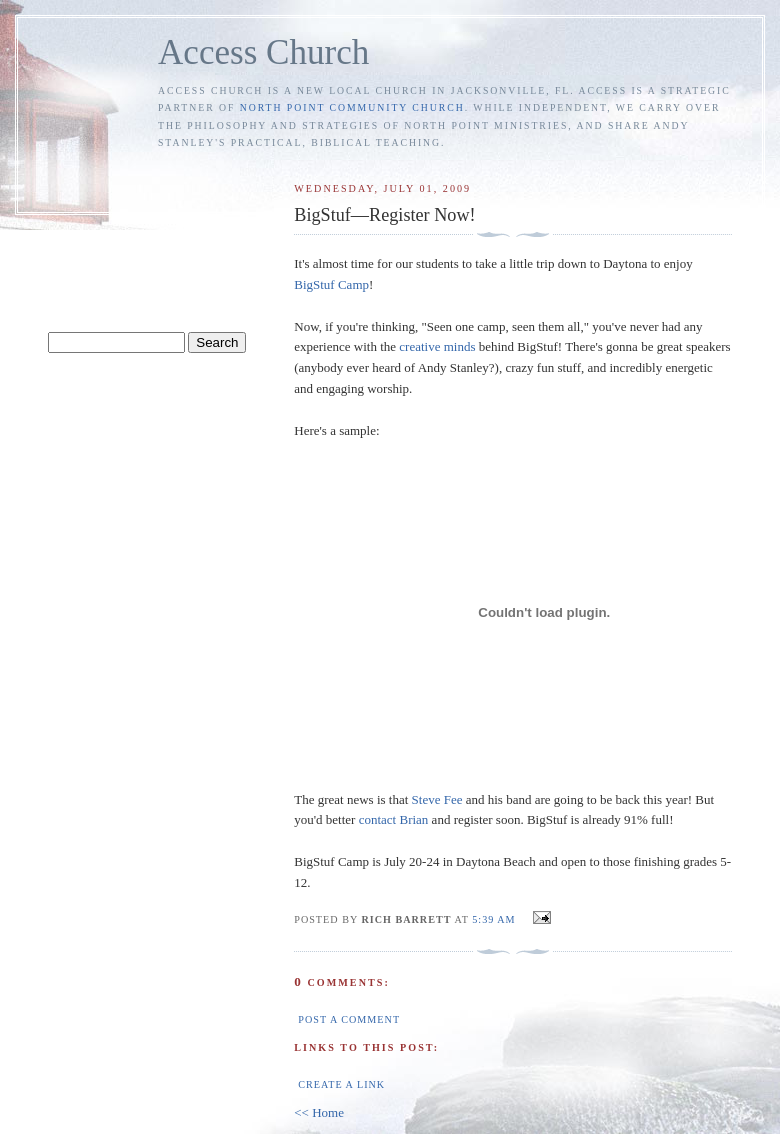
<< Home (319, 1112)
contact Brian (394, 819)
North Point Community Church (352, 107)
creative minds (437, 346)
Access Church (263, 52)
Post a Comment (349, 1019)
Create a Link (341, 1084)
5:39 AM (493, 919)
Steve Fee (437, 799)
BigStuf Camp (331, 284)
